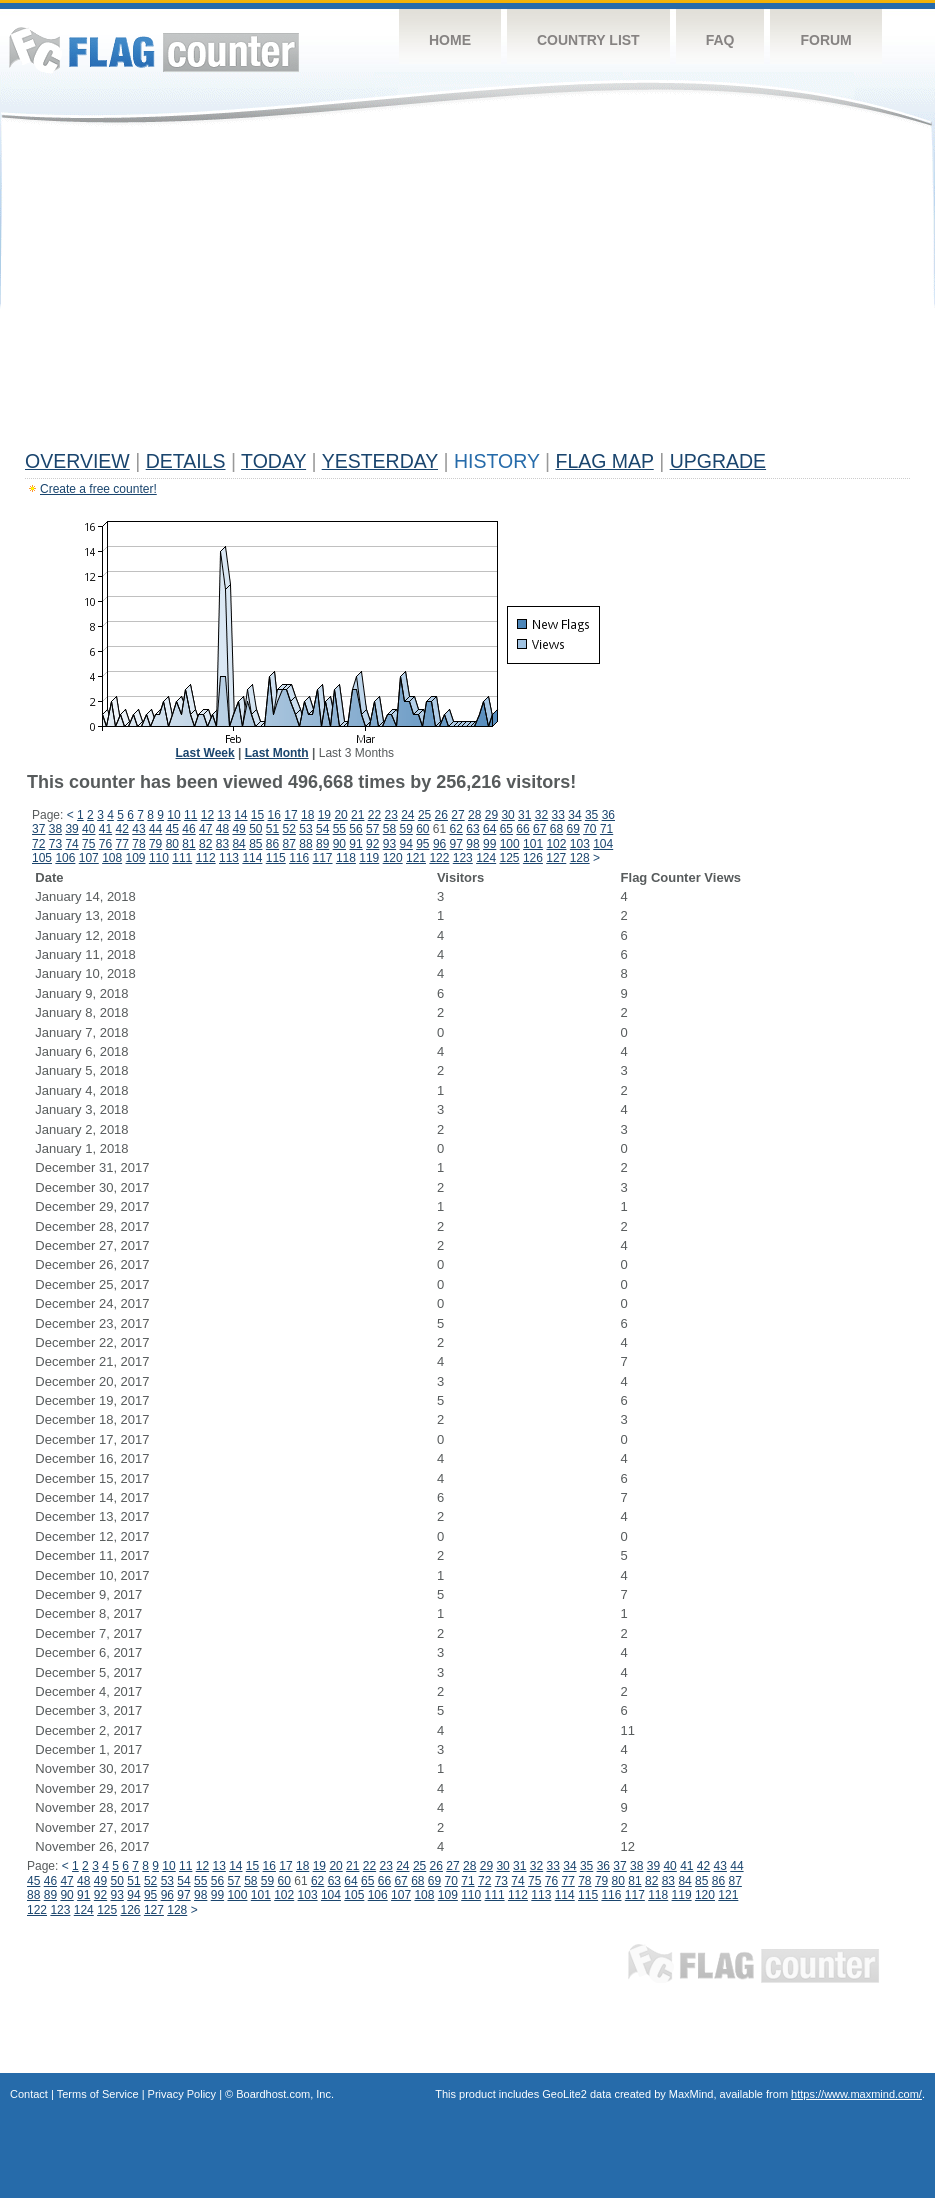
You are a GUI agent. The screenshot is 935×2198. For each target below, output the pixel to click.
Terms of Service (98, 2094)
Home (450, 40)
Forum (825, 40)
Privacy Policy (182, 2094)
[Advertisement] (467, 292)
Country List (588, 40)
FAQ (720, 40)
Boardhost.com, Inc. (285, 2094)
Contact (29, 2094)
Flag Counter (154, 49)
